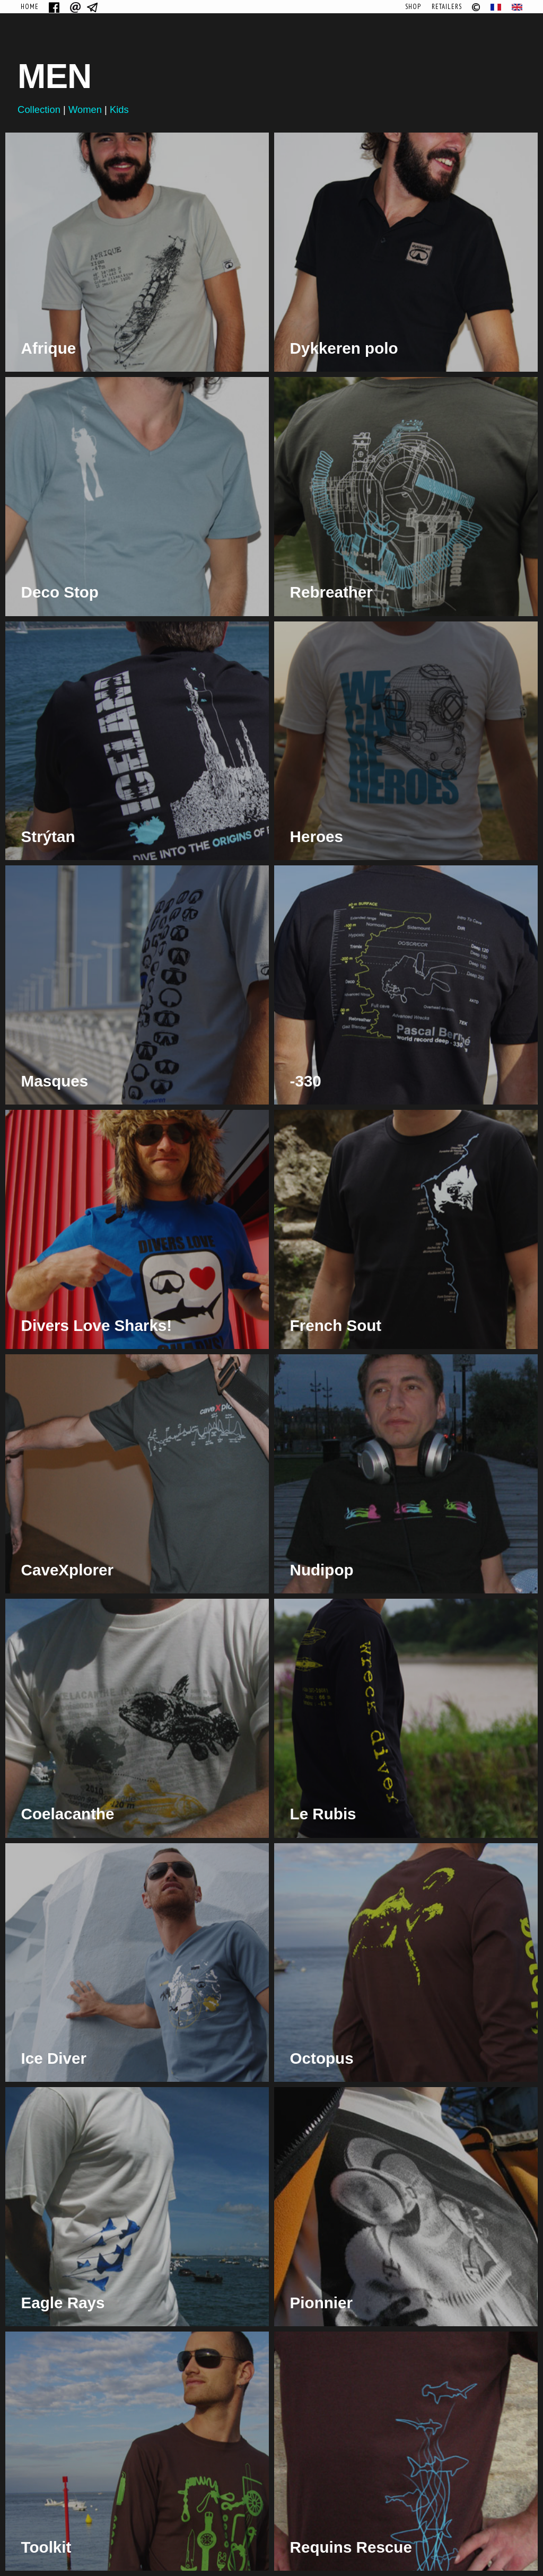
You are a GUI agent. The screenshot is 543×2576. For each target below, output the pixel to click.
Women (85, 109)
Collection (38, 109)
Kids (119, 109)
